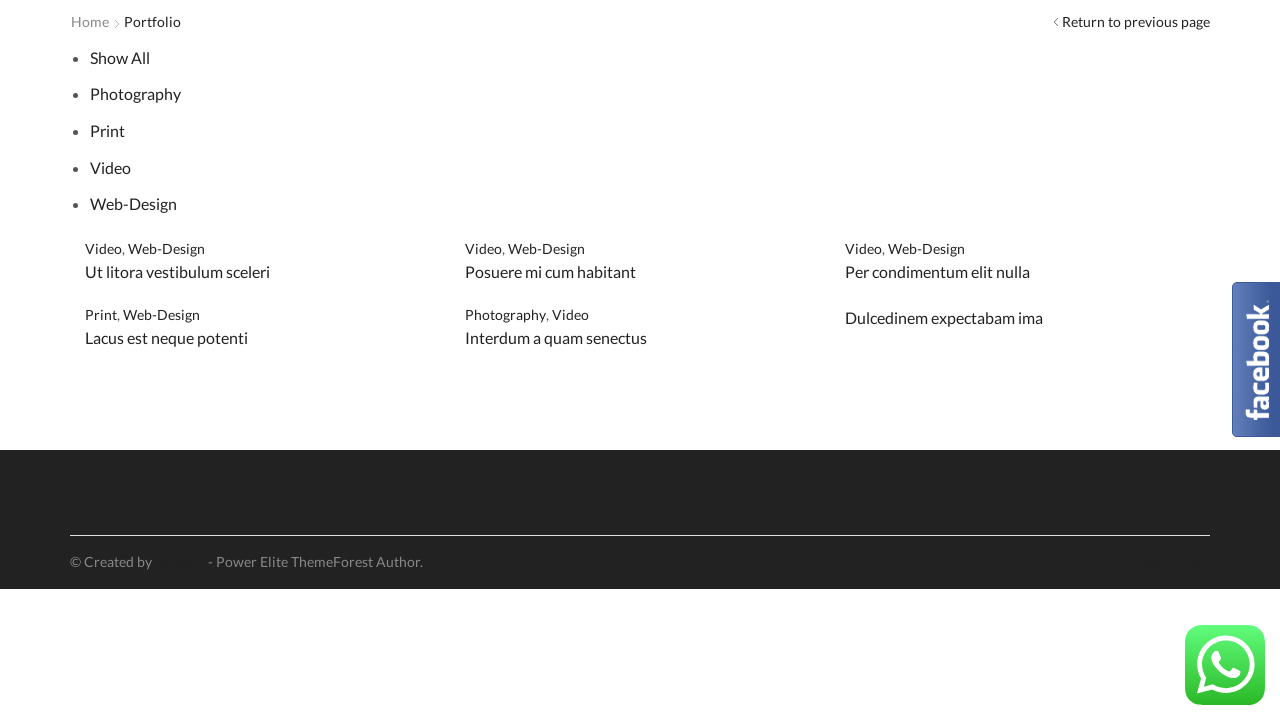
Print (107, 130)
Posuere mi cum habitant (550, 271)
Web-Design (133, 203)
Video (110, 167)
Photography (135, 93)
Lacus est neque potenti (166, 337)
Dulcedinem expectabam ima (944, 317)
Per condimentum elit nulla (937, 271)
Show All (120, 57)
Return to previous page (1136, 21)
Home (90, 21)
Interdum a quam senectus (556, 337)
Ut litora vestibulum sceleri (177, 271)
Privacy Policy (1165, 562)
